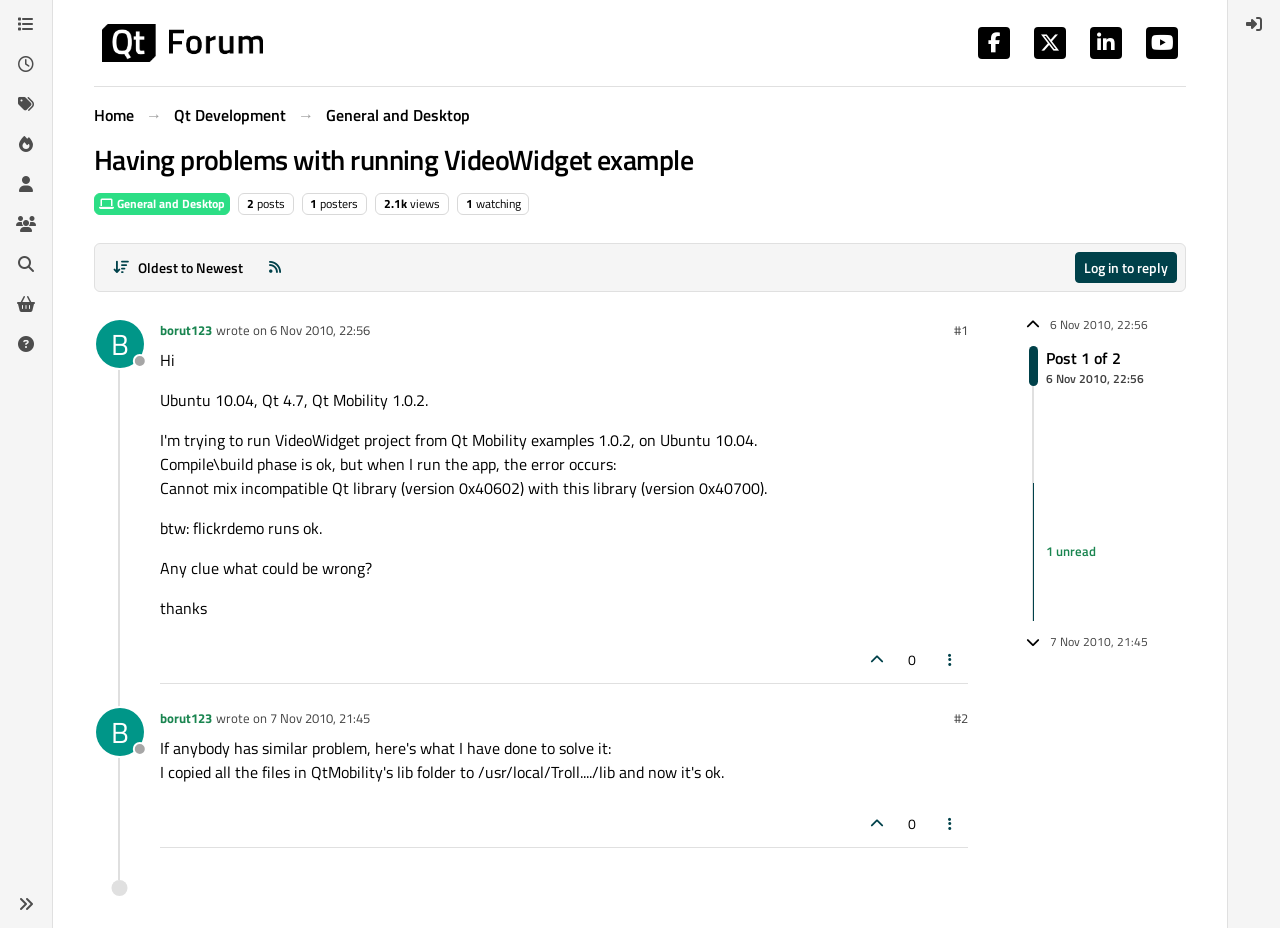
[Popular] (26, 144)
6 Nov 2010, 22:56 (320, 330)
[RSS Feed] (275, 267)
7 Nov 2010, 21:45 (320, 718)
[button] (26, 904)
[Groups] (26, 224)
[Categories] (26, 24)
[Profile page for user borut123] (120, 344)
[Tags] (26, 104)
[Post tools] (951, 659)
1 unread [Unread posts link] (1071, 551)
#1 (961, 330)
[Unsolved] (26, 344)
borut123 (186, 330)
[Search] (26, 264)
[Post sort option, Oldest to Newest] (177, 267)
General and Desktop (162, 203)
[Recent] (26, 64)
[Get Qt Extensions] (26, 304)
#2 (961, 718)
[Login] (1254, 24)
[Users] (26, 184)
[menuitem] (1254, 24)
